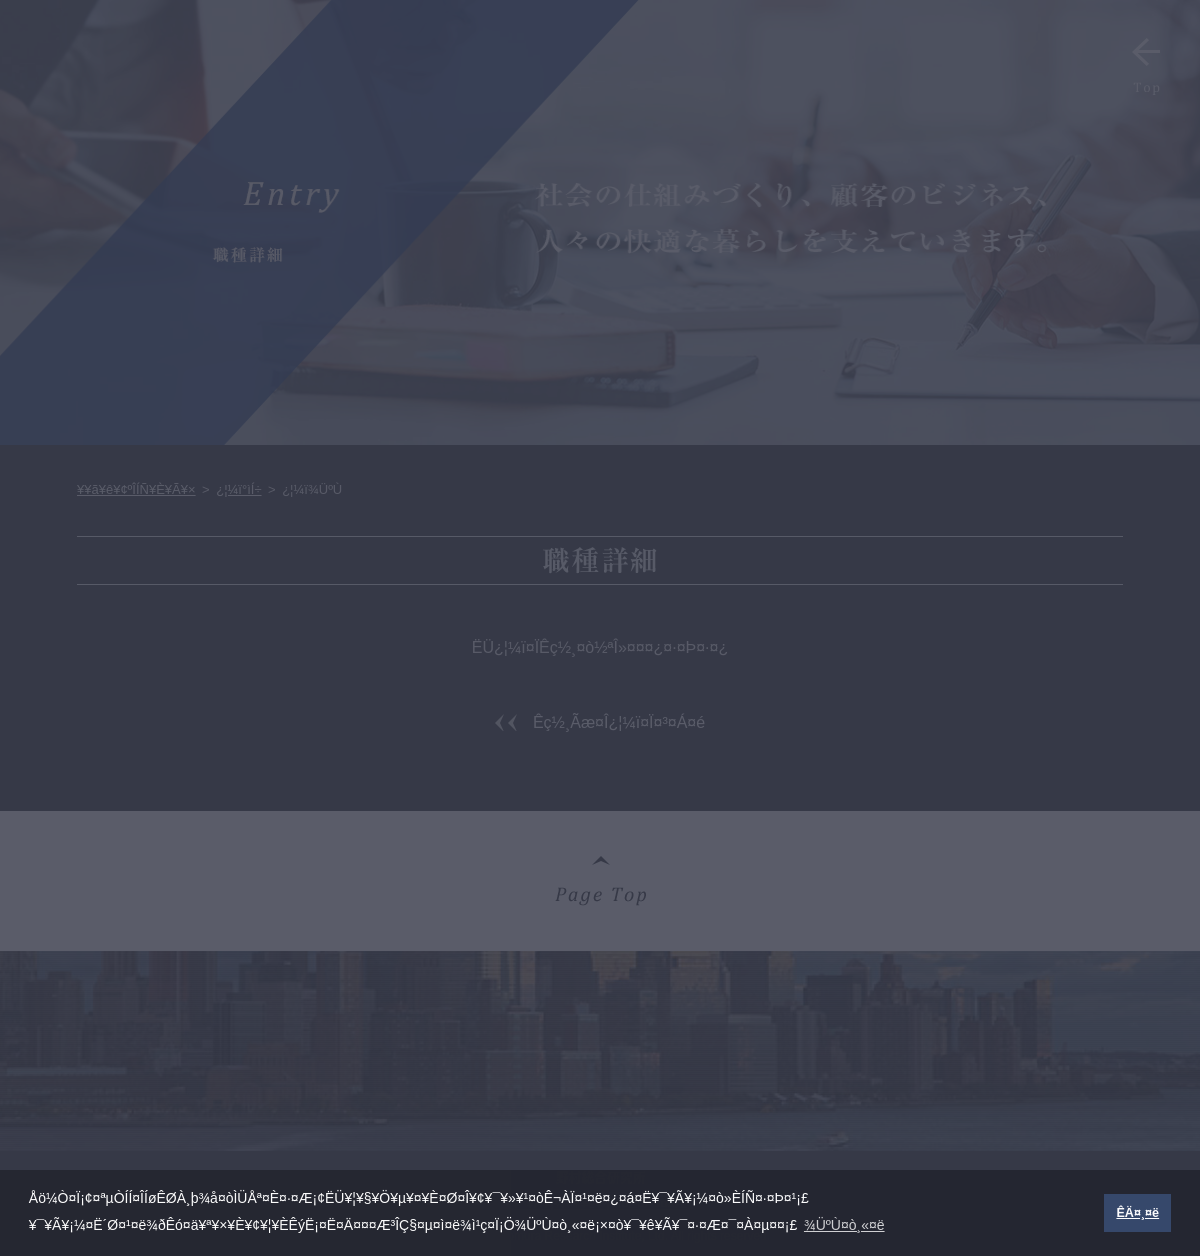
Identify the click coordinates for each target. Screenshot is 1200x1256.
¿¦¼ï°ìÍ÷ (238, 489)
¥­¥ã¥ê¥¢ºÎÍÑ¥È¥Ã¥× (136, 489)
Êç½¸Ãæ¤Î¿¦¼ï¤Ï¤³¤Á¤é (619, 722)
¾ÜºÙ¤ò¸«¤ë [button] (844, 1225)
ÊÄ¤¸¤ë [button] (1137, 1213)
